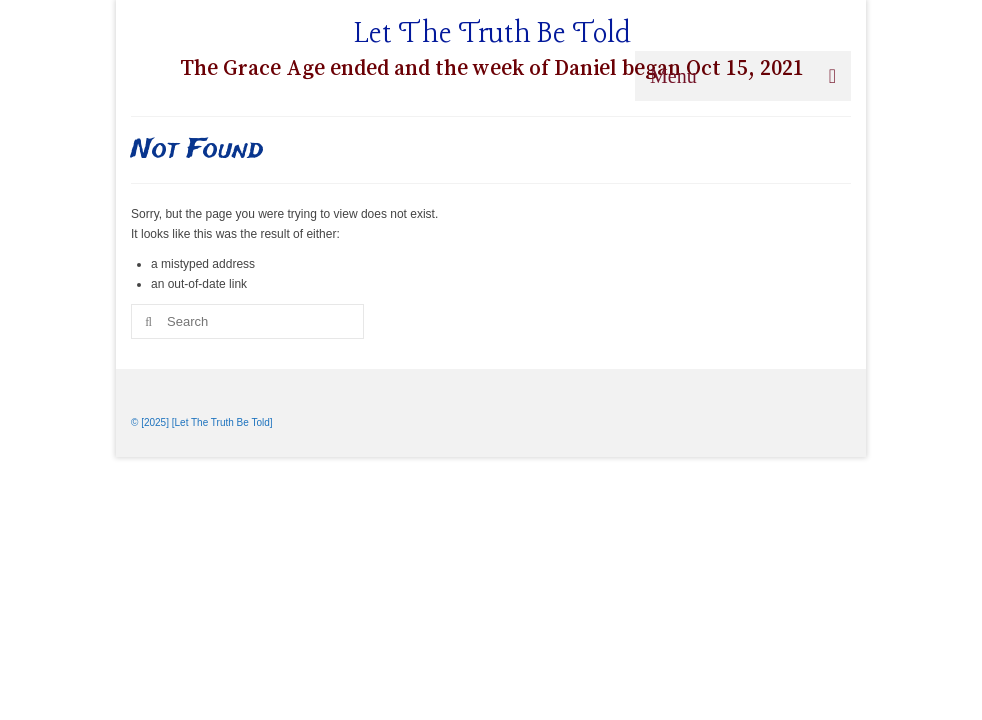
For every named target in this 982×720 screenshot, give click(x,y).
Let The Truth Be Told (492, 34)
